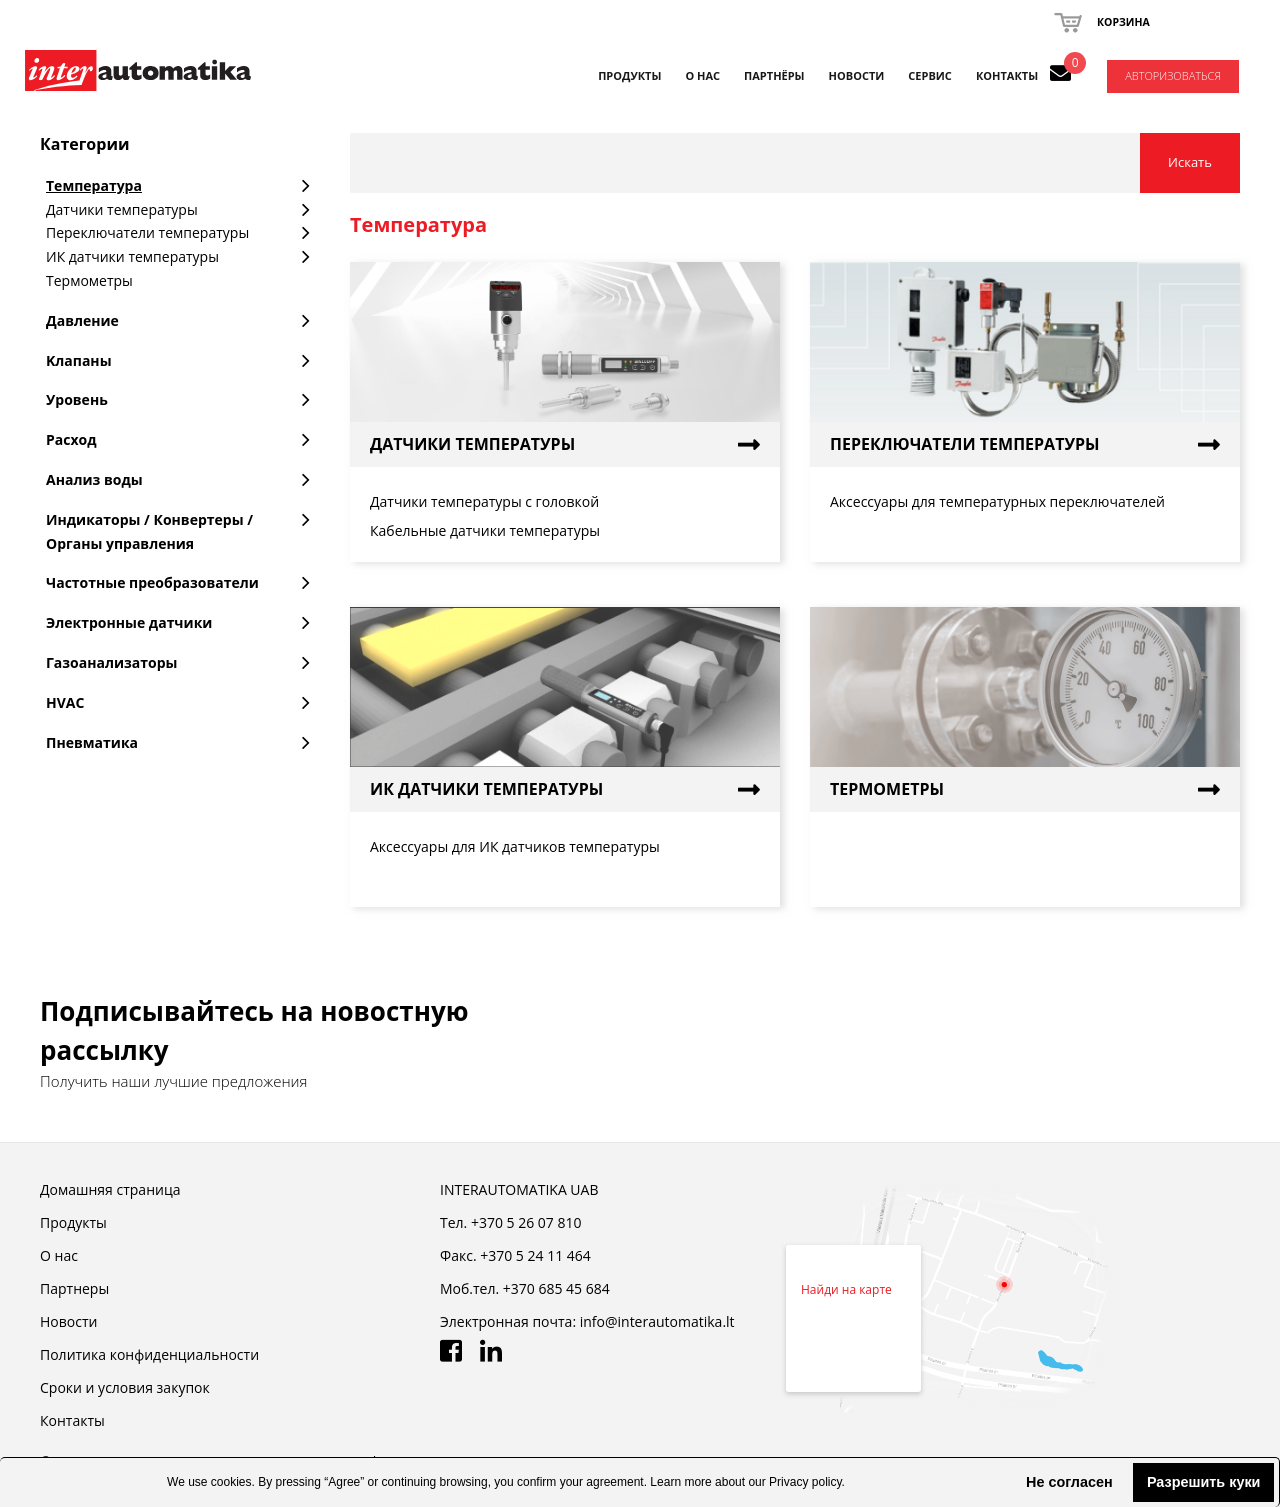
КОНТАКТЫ (1007, 75)
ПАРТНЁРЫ (774, 75)
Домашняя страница (110, 1189)
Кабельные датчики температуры (485, 530)
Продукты (629, 75)
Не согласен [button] (1069, 1482)
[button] (1010, 1482)
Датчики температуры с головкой (484, 501)
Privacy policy (805, 1482)
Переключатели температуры (965, 444)
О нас (59, 1255)
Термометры (887, 789)
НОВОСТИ (857, 75)
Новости (68, 1321)
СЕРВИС (930, 75)
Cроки (125, 1387)
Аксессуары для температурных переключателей (997, 501)
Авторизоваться (1173, 75)
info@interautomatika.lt (657, 1321)
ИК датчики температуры (486, 789)
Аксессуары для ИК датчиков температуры (515, 846)
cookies (231, 1482)
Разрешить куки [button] (1204, 1482)
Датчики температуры (472, 444)
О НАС (702, 75)
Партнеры (74, 1288)
